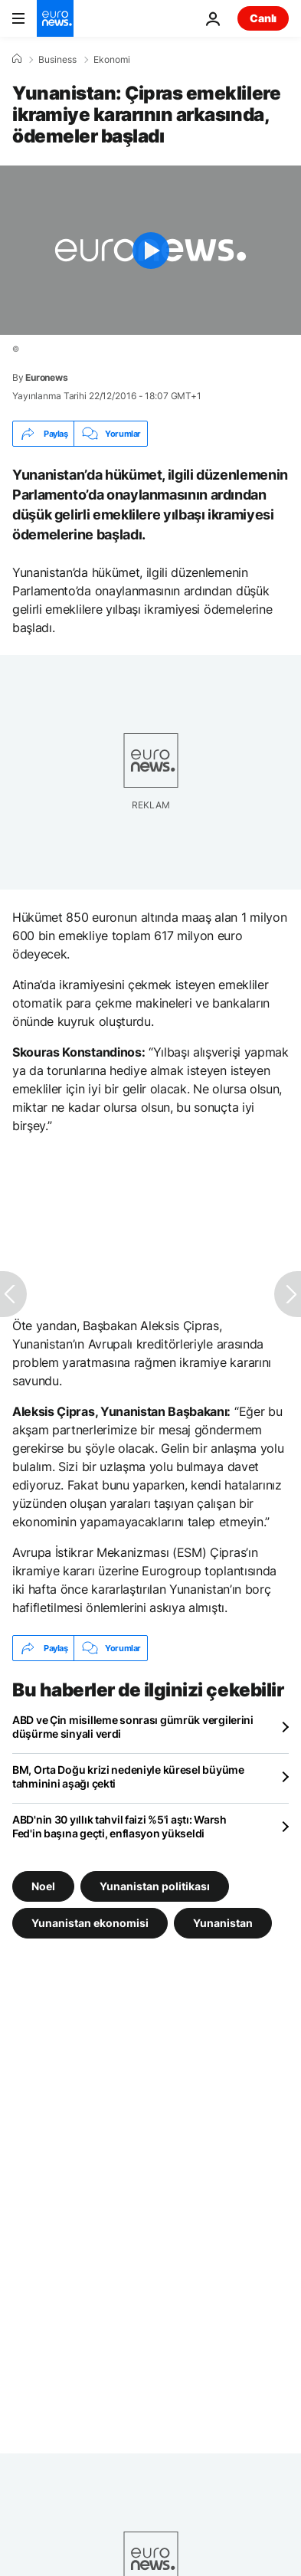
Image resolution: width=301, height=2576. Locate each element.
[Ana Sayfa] (16, 59)
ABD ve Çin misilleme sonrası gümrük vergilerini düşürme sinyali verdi (133, 1726)
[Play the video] (150, 250)
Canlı (263, 18)
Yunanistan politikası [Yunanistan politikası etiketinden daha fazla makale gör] (155, 1886)
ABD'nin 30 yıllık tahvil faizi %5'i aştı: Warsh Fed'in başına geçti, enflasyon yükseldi (119, 1826)
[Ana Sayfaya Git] (55, 18)
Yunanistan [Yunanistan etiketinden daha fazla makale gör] (223, 1922)
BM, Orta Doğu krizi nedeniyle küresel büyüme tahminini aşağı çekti (128, 1776)
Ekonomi (111, 59)
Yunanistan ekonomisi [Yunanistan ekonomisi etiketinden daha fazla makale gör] (90, 1922)
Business (57, 59)
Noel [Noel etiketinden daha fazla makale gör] (43, 1886)
